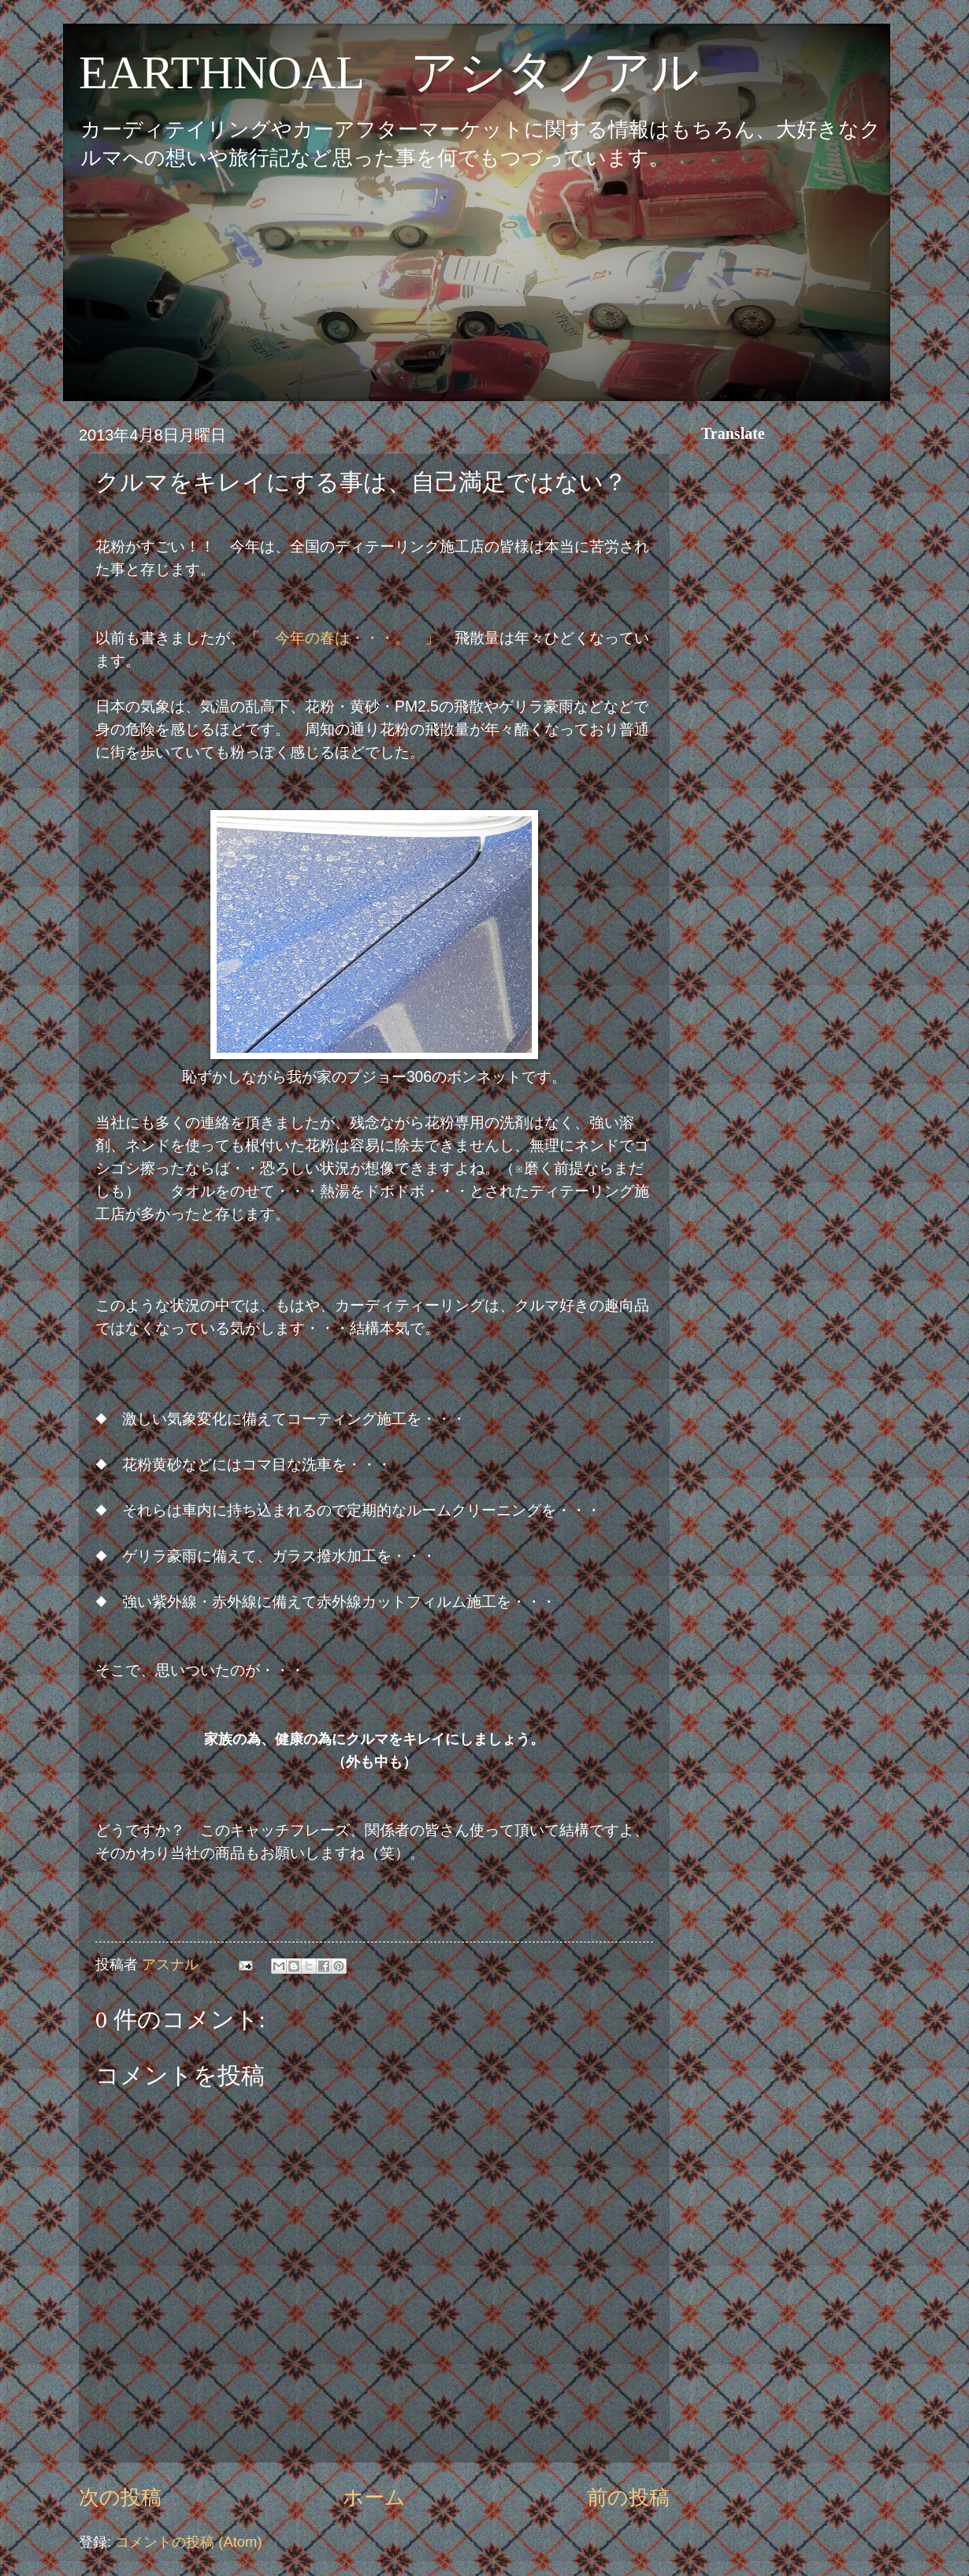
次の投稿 (120, 2497)
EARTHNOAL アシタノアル (389, 72)
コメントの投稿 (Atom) (188, 2541)
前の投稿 (628, 2497)
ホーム (374, 2497)
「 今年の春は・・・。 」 (342, 638)
